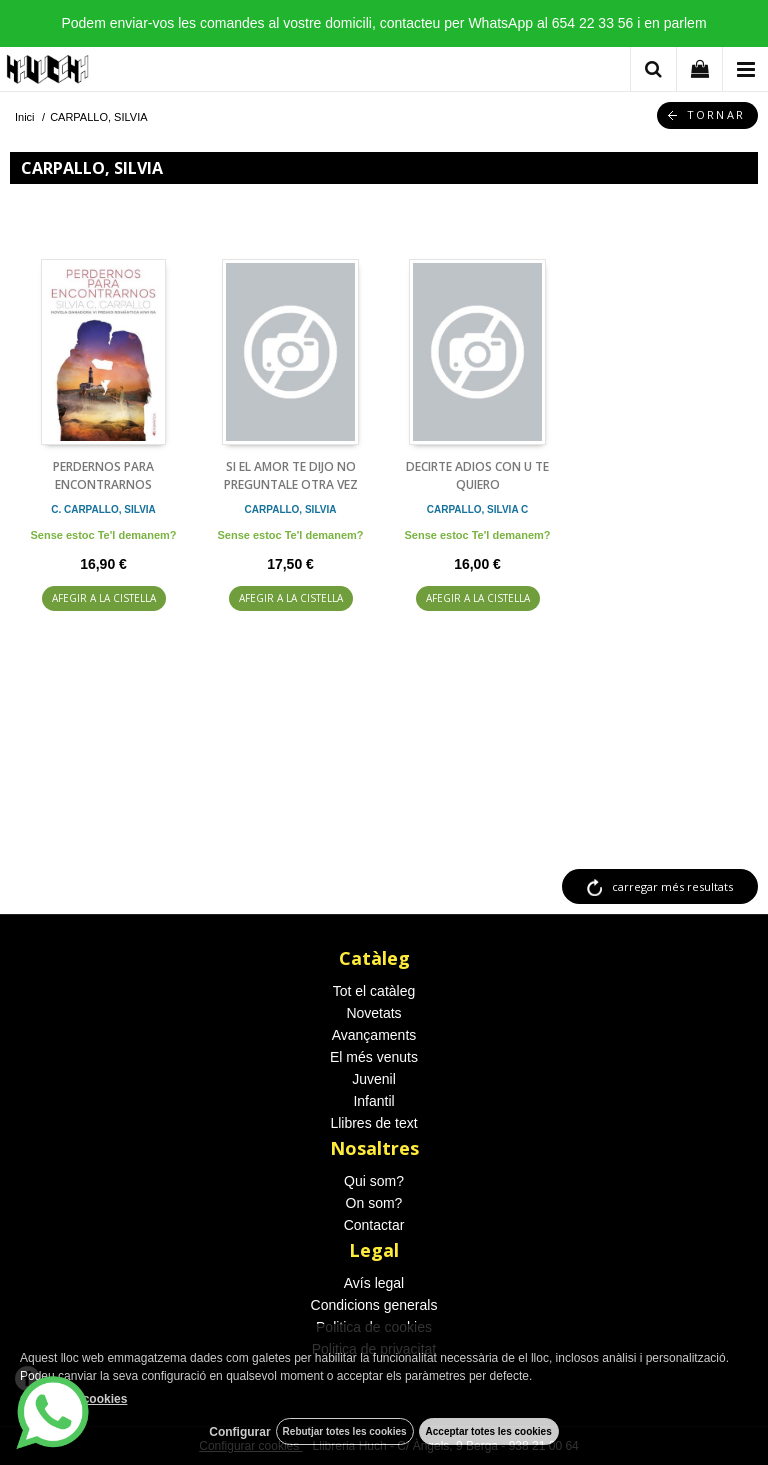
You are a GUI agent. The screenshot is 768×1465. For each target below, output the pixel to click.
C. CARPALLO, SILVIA (103, 509)
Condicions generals (374, 1305)
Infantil (373, 1101)
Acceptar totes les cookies (489, 1431)
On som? (374, 1203)
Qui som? (374, 1181)
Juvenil (374, 1079)
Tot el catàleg (374, 991)
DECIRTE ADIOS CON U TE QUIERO (477, 475)
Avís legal (374, 1283)
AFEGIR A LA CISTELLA (104, 598)
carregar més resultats (672, 886)
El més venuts (374, 1057)
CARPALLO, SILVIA (291, 509)
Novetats (373, 1013)
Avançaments (374, 1035)
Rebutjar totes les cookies (345, 1431)
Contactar (374, 1225)
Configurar (239, 1432)
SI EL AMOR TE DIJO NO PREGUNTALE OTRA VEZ (291, 475)
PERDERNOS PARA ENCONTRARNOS (103, 475)
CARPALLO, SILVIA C (477, 509)
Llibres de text (373, 1123)
